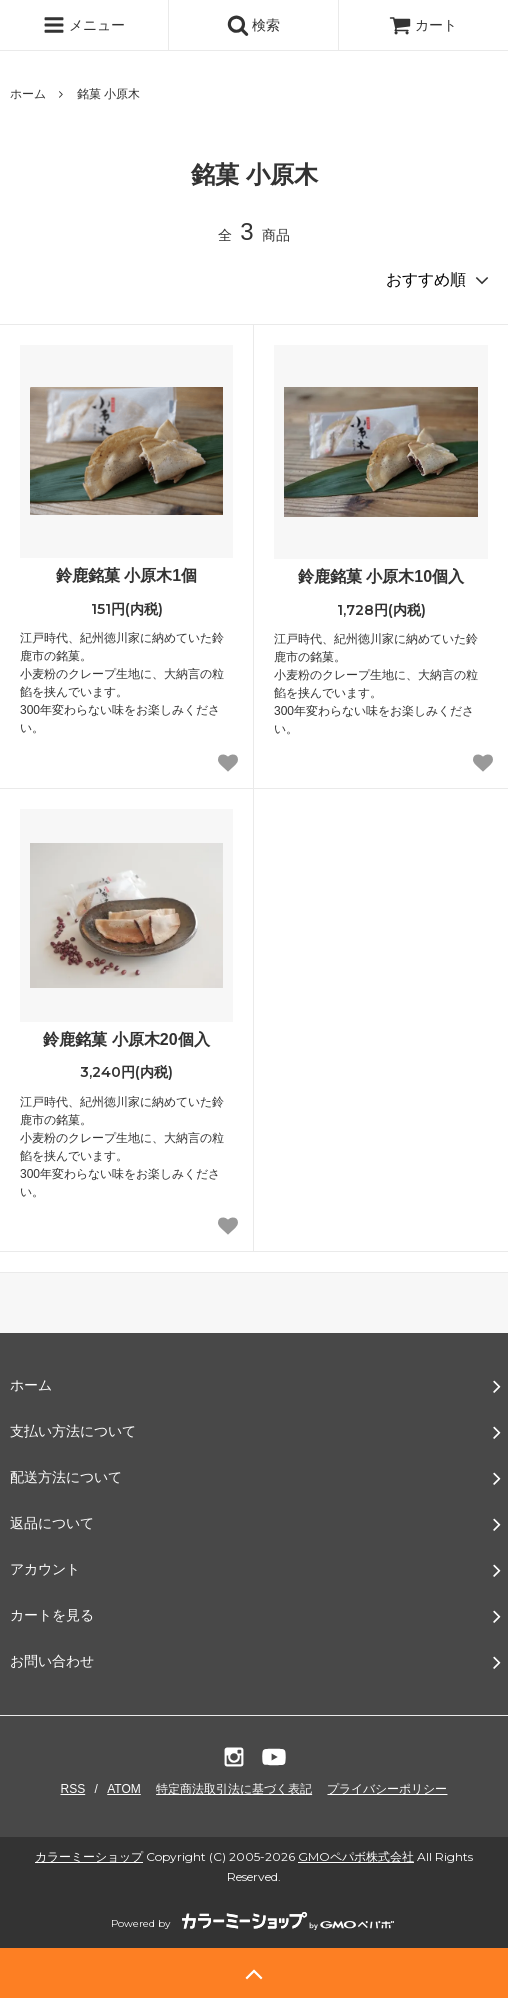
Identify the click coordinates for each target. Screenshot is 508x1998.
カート (423, 25)
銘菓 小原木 (108, 94)
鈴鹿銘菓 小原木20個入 (126, 1039)
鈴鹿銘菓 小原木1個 (126, 575)
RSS (73, 1789)
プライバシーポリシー (387, 1789)
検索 (254, 25)
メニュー (84, 25)
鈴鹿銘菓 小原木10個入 (381, 576)
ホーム (28, 94)
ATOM (124, 1789)
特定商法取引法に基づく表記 (234, 1789)
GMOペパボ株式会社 (356, 1856)
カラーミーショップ (89, 1856)
